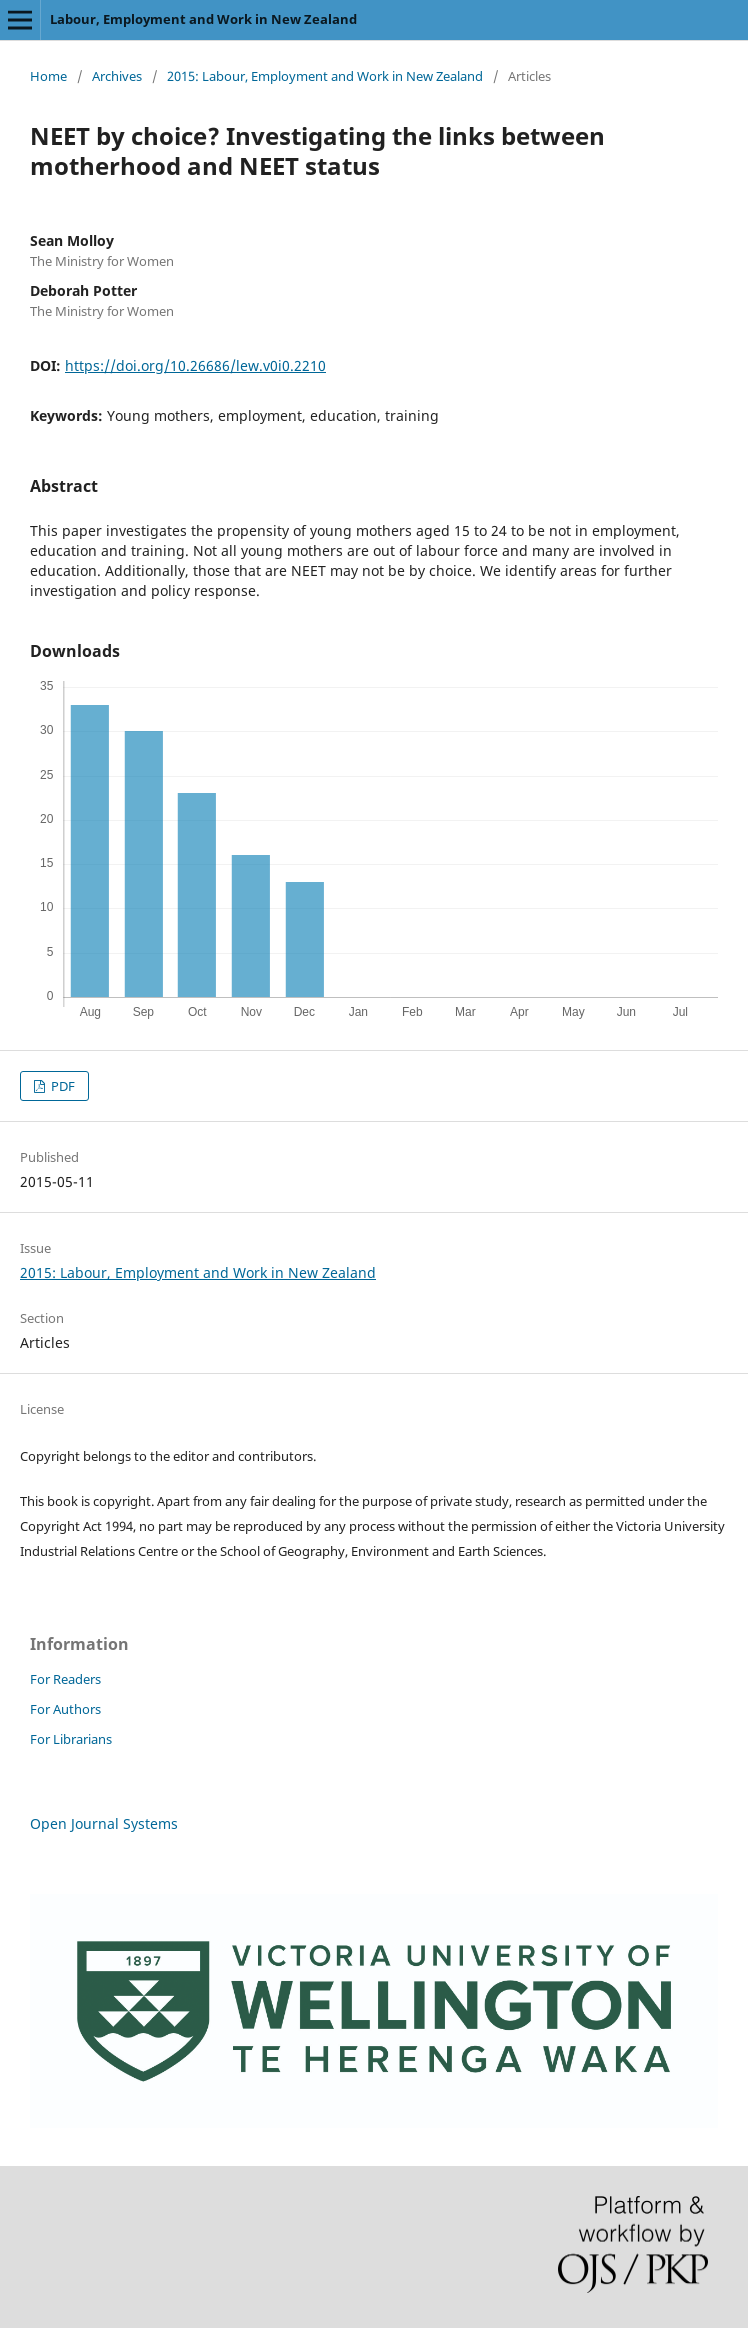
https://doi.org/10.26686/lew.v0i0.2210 (195, 365)
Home (48, 76)
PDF (61, 1086)
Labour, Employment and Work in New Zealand (203, 19)
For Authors (65, 1709)
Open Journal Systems (104, 1823)
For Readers (65, 1679)
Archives (117, 76)
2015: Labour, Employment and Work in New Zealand (325, 76)
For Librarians (71, 1739)
